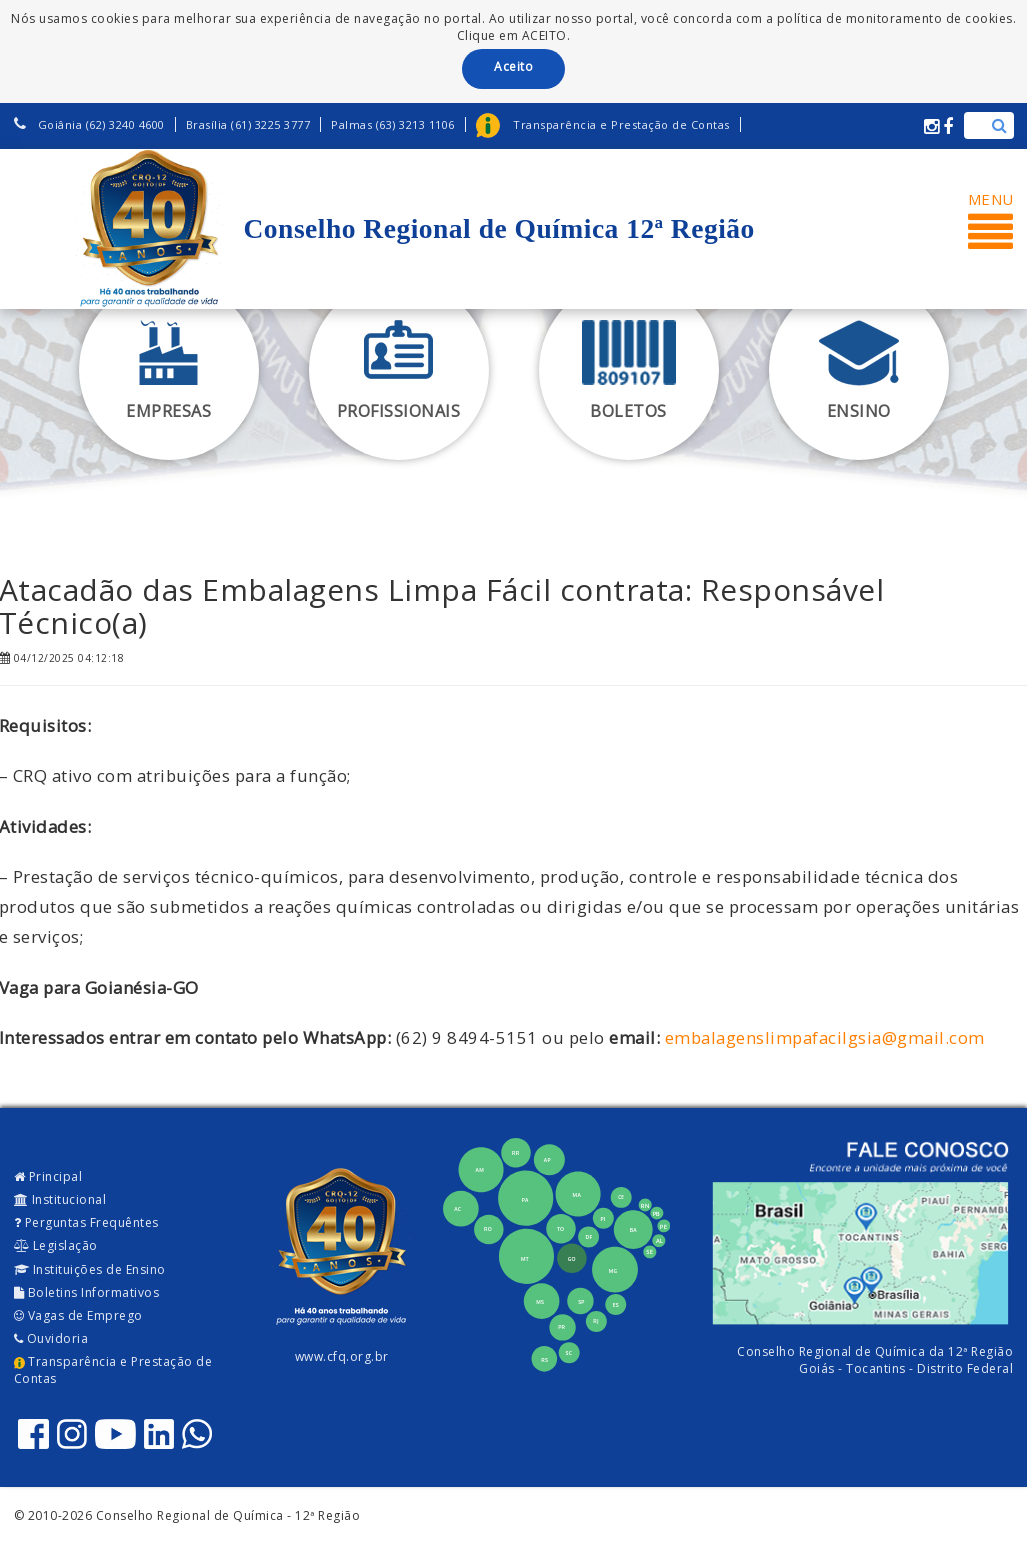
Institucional (60, 1199)
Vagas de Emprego (78, 1315)
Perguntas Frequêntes (86, 1222)
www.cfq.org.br (342, 1356)
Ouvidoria (51, 1338)
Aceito (513, 66)
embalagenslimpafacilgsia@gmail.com (825, 1037)
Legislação (56, 1245)
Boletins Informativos (87, 1292)
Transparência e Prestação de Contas (113, 1370)
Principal (48, 1176)
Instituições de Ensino (90, 1269)
